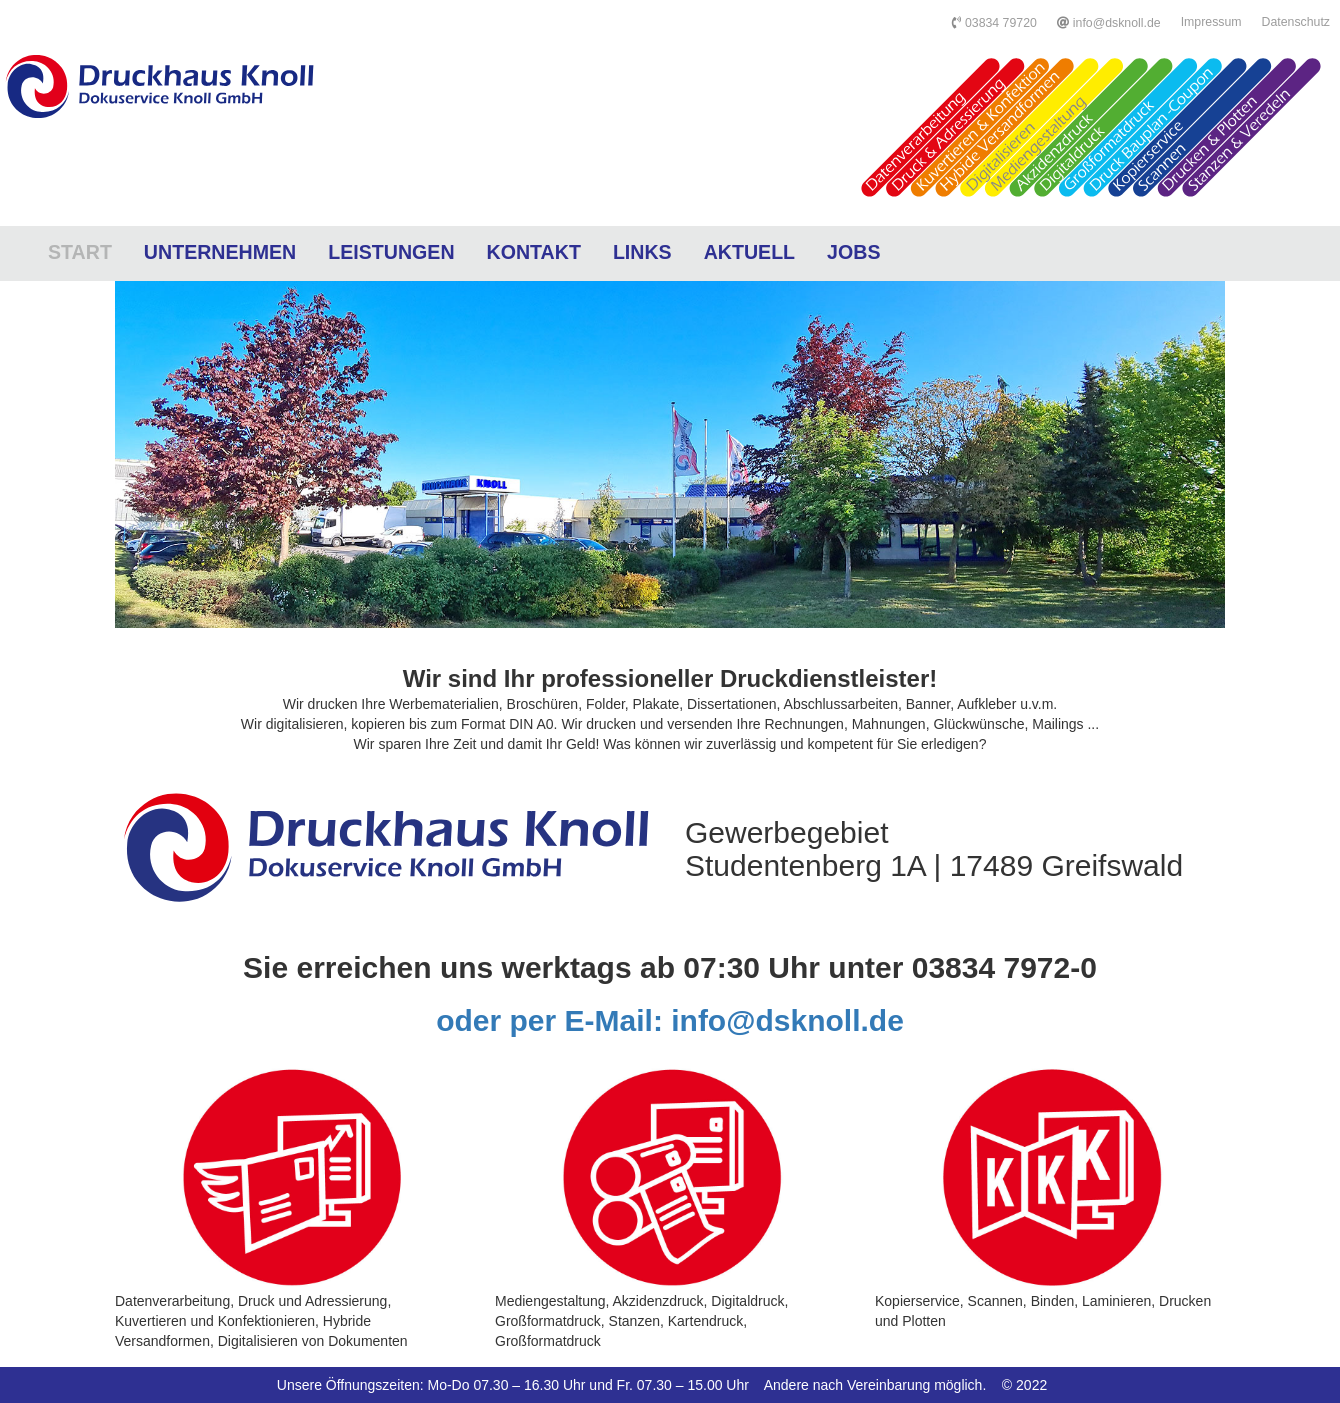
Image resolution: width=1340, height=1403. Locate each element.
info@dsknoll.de (1109, 23)
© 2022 (1024, 1385)
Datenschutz (1296, 22)
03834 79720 (994, 23)
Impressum (1211, 22)
